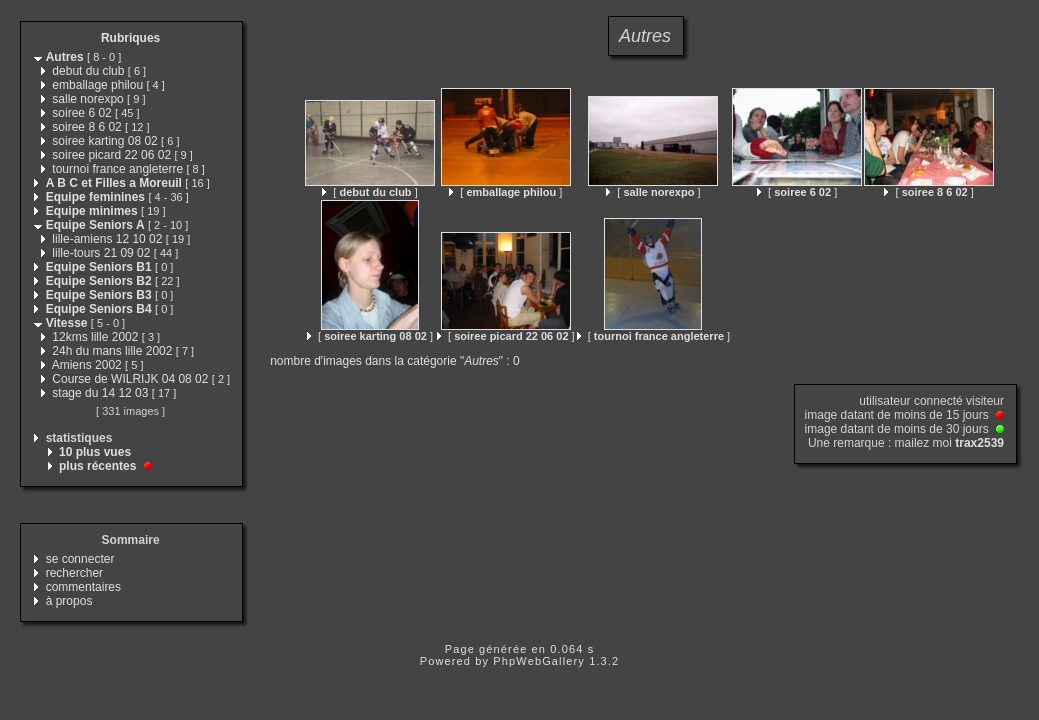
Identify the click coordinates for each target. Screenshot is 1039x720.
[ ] (369, 192)
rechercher (74, 573)
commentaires (83, 587)
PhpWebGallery (539, 661)
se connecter (80, 559)
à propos (69, 601)
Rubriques (130, 38)
